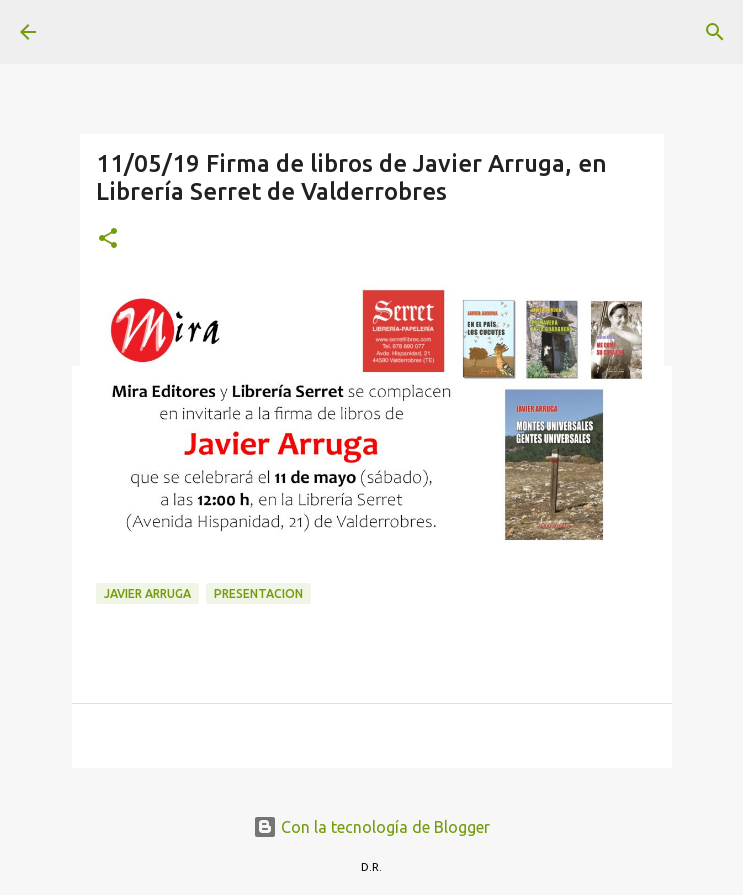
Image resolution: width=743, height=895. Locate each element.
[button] (108, 239)
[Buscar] (715, 32)
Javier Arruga (147, 593)
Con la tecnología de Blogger (371, 827)
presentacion (258, 593)
